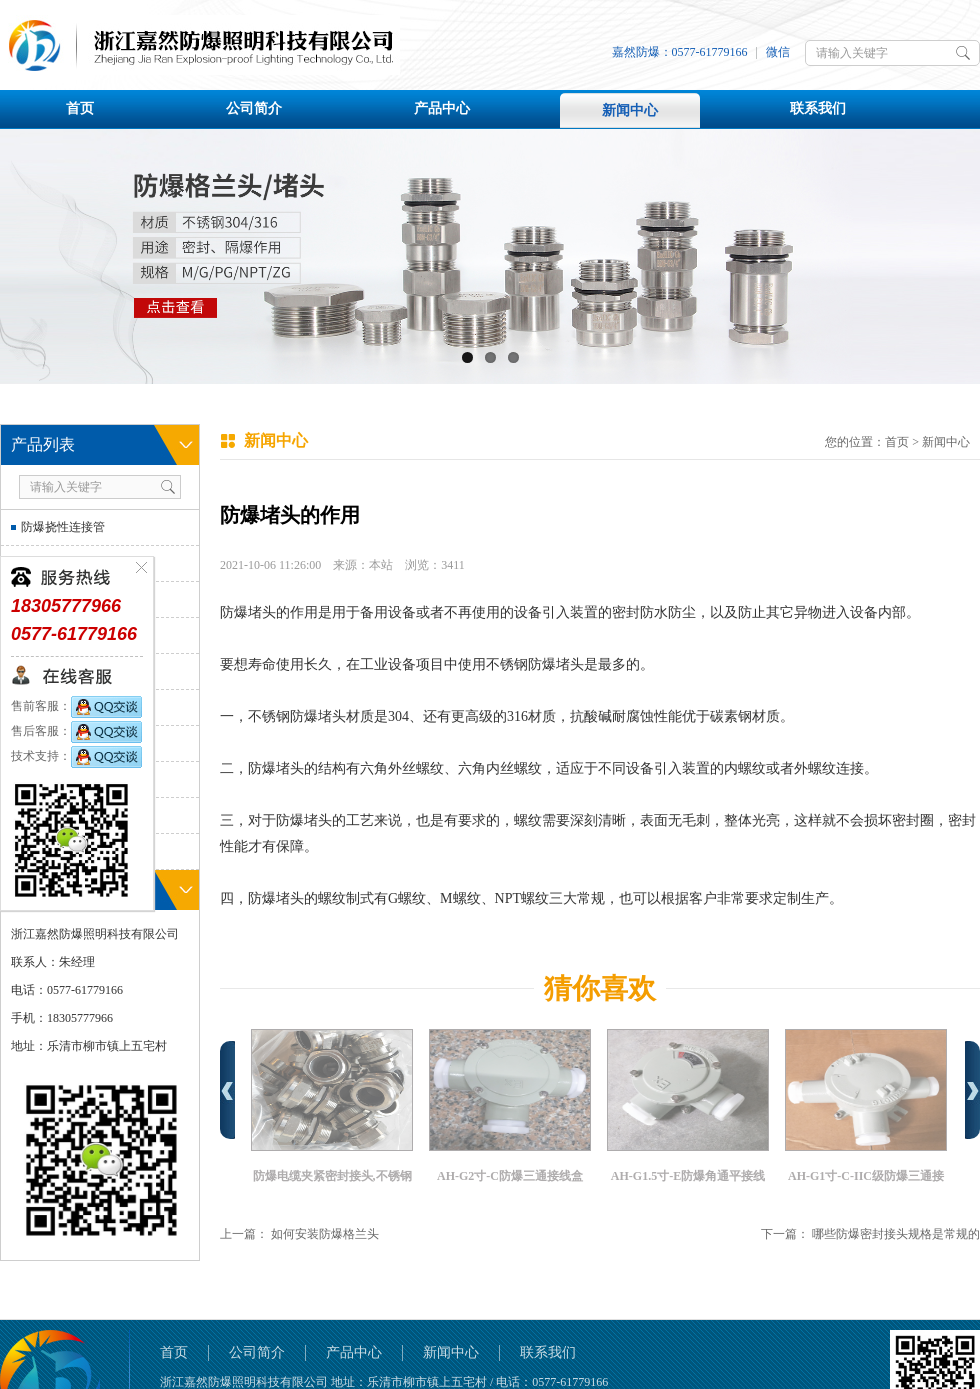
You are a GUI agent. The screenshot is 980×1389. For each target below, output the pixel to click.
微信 (778, 52)
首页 (80, 108)
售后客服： (76, 731)
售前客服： (76, 706)
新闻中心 (630, 110)
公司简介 (254, 108)
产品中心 (442, 108)
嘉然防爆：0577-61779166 (680, 52)
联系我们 (818, 108)
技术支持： (76, 756)
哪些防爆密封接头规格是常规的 (896, 1234)
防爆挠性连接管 (63, 527)
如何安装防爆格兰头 (325, 1234)
